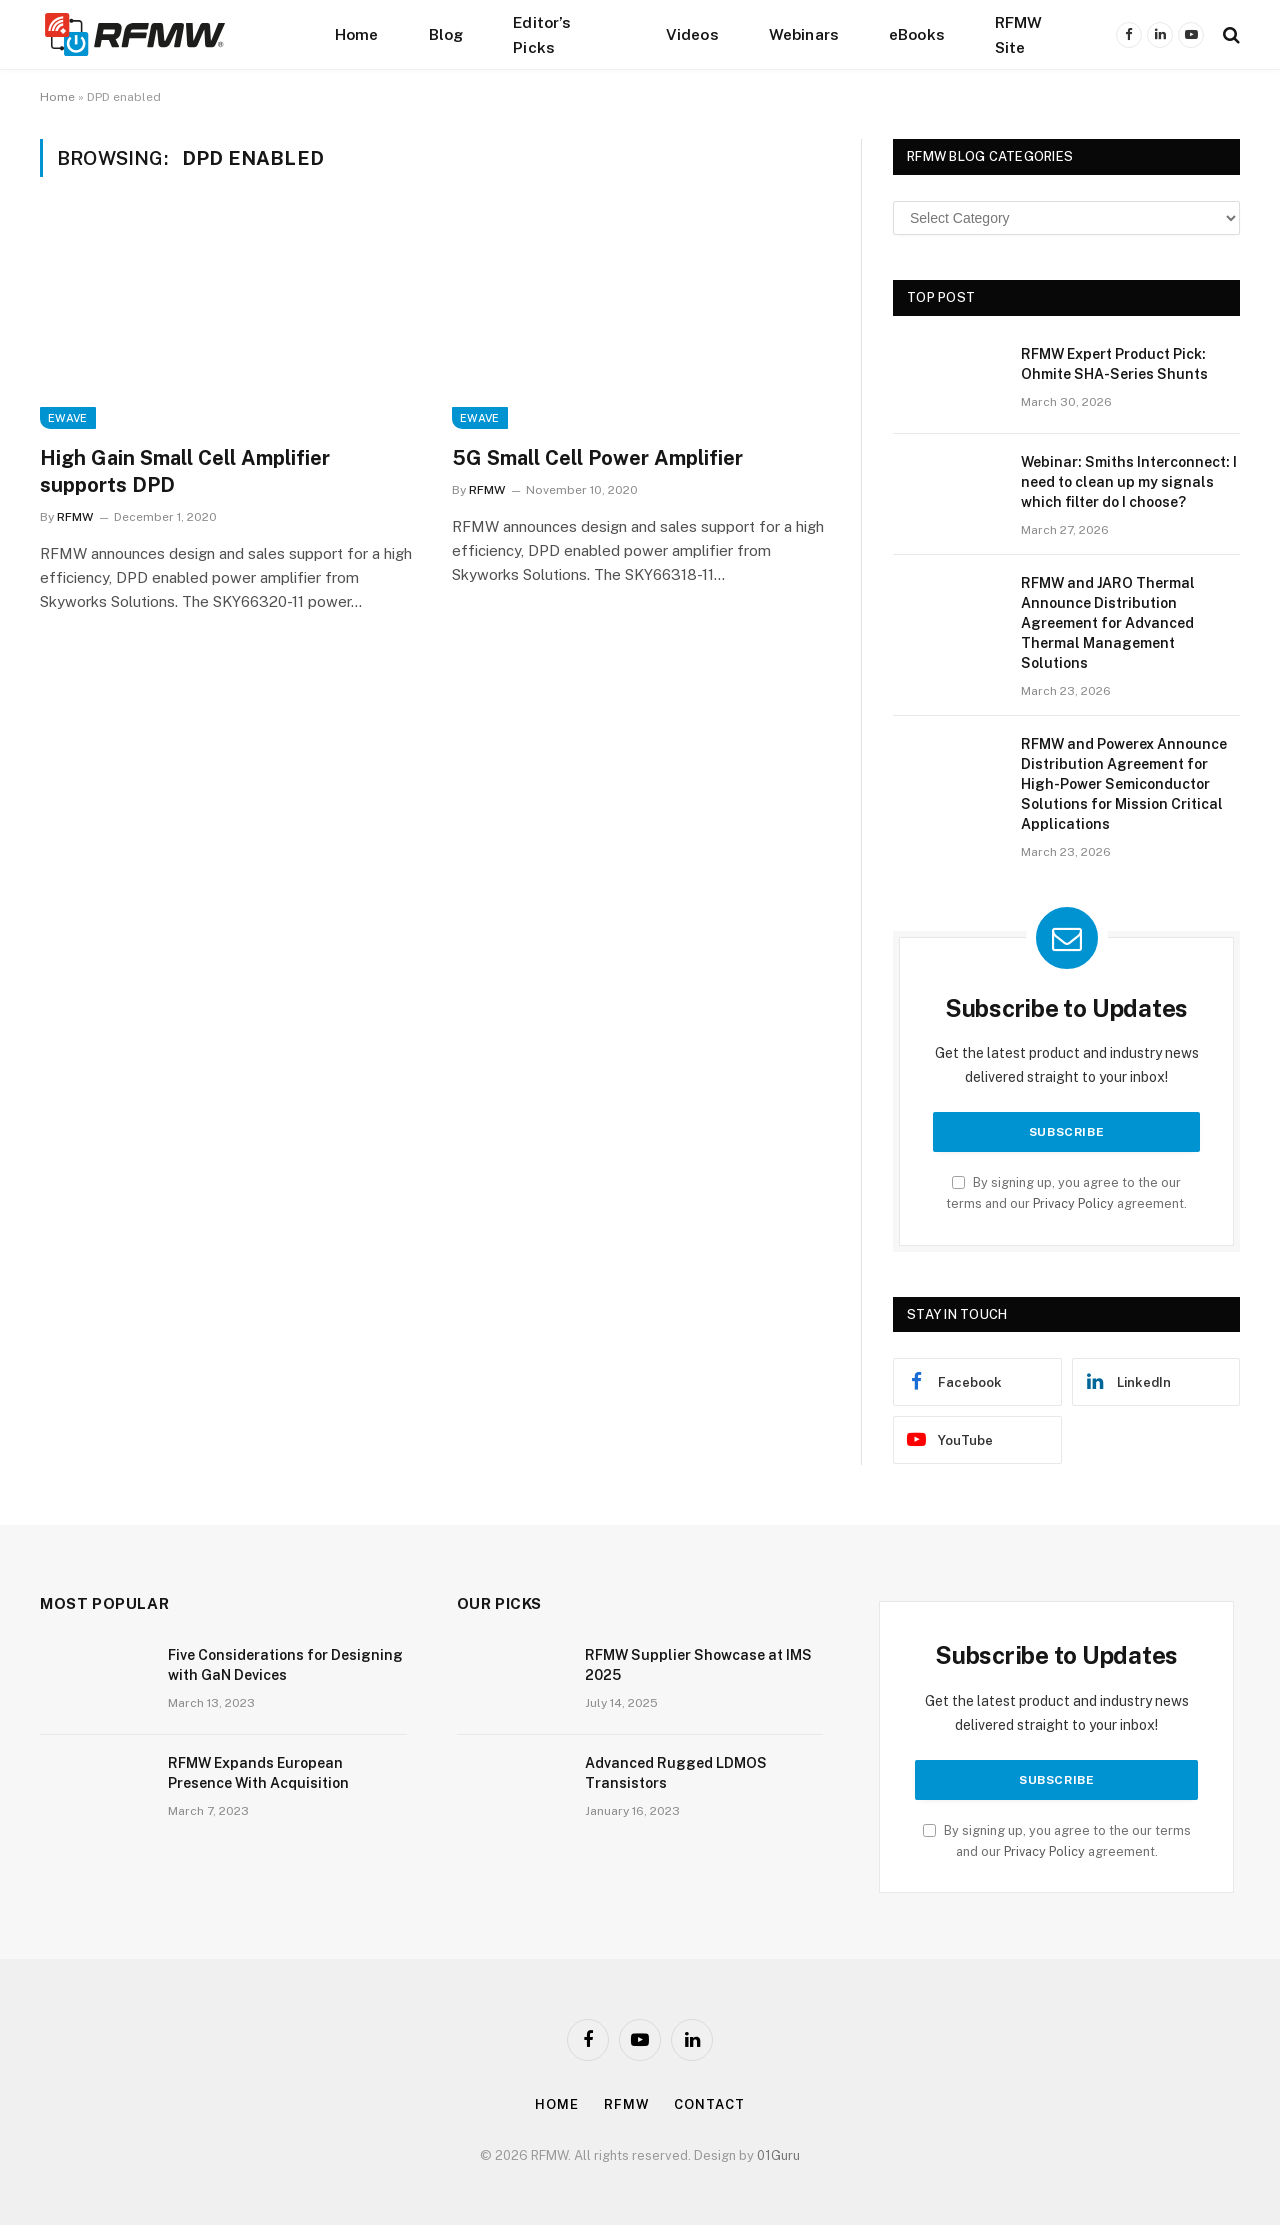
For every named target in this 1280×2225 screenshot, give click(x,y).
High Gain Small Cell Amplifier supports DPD (185, 471)
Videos (692, 34)
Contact (709, 2104)
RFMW (75, 517)
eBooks (917, 34)
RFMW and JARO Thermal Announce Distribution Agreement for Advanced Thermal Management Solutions (1108, 623)
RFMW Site (1019, 34)
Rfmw (627, 2104)
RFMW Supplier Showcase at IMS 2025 (698, 1665)
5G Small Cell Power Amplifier (597, 458)
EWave (68, 418)
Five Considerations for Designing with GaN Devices (285, 1665)
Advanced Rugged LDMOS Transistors (676, 1773)
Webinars (804, 34)
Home (357, 34)
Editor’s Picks (542, 34)
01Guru (778, 2155)
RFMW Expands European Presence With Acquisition (258, 1773)
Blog (446, 34)
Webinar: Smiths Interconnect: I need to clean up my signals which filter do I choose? (1129, 482)
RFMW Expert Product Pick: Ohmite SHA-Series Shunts (1114, 364)
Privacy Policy (1073, 1203)
